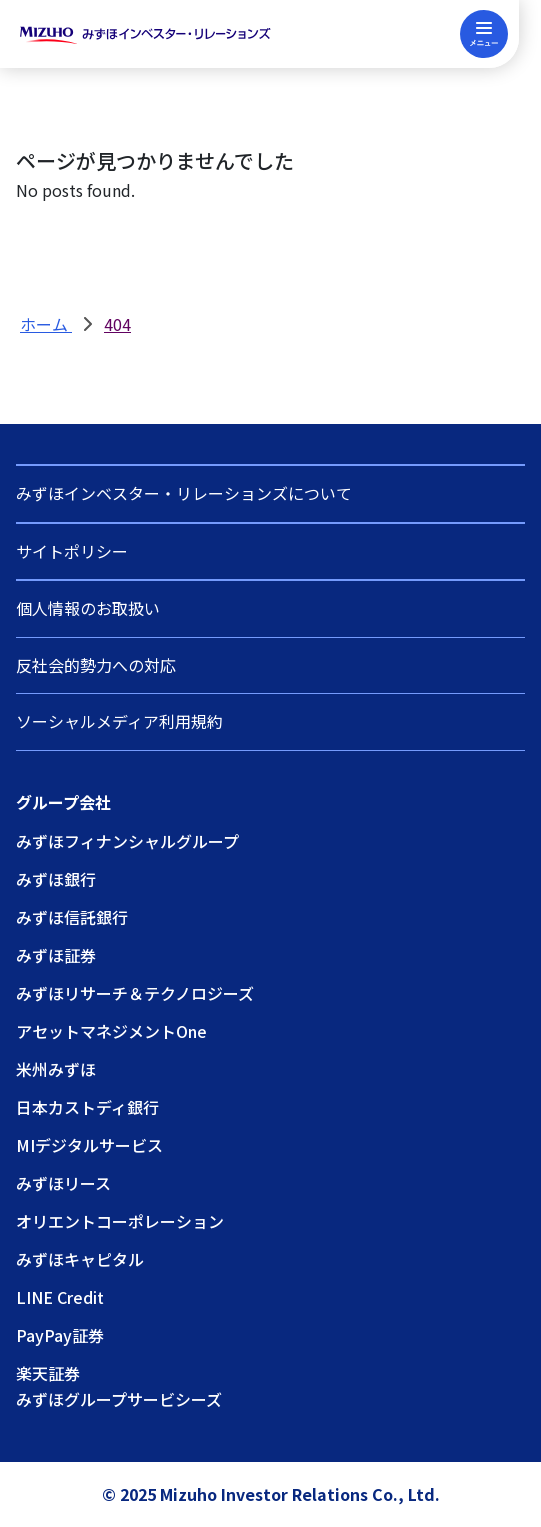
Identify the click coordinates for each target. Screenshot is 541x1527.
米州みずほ (56, 1069)
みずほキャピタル (80, 1259)
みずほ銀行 (56, 879)
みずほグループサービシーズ (119, 1399)
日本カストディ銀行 (87, 1107)
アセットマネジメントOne (111, 1031)
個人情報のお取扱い (88, 608)
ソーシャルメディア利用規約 (119, 721)
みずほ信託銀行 (72, 917)
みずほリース (63, 1183)
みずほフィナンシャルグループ (127, 841)
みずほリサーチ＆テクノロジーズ (135, 993)
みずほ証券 (56, 955)
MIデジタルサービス (89, 1145)
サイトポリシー (72, 551)
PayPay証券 (60, 1335)
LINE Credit (60, 1297)
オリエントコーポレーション (120, 1221)
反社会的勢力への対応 (96, 665)
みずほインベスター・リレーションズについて (184, 493)
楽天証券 (48, 1373)
